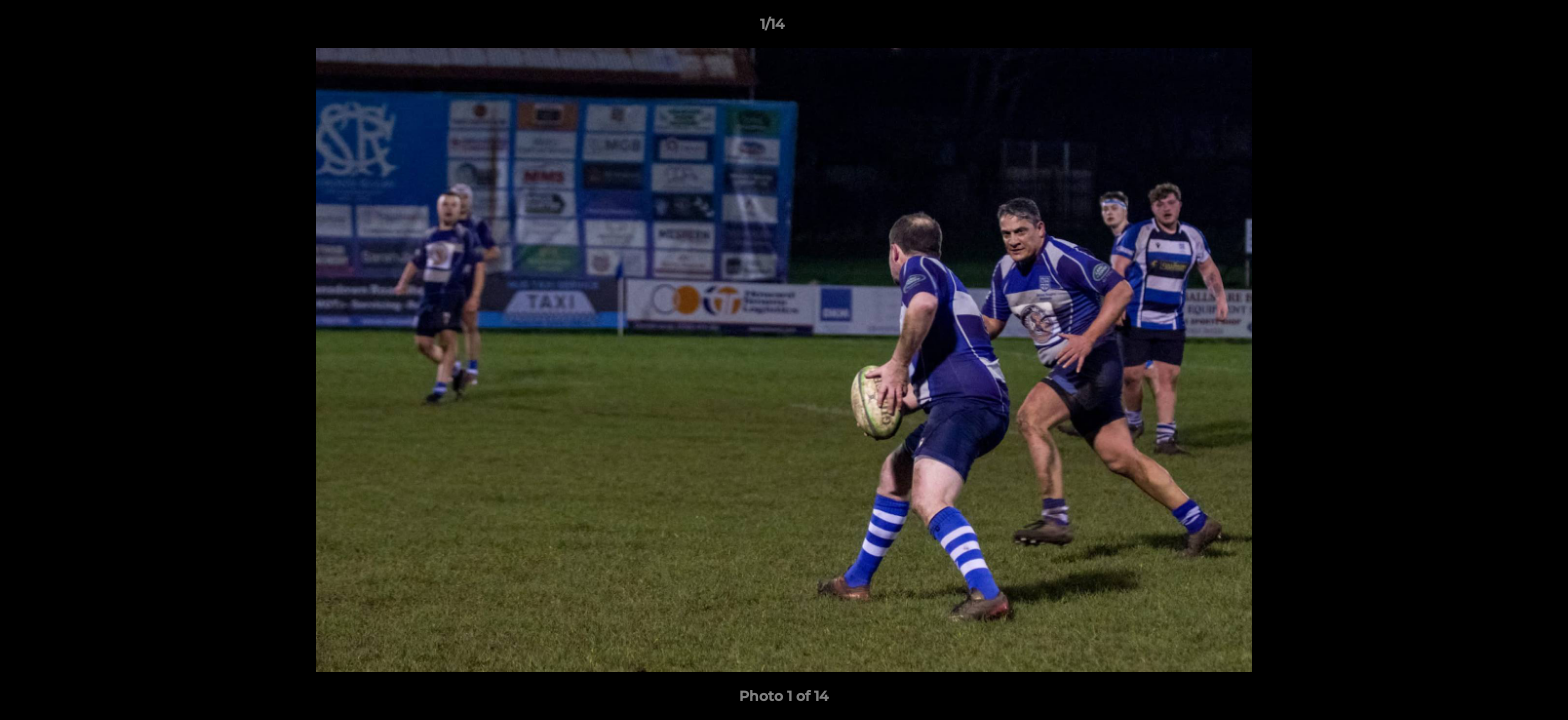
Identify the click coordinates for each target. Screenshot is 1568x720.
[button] (1484, 29)
